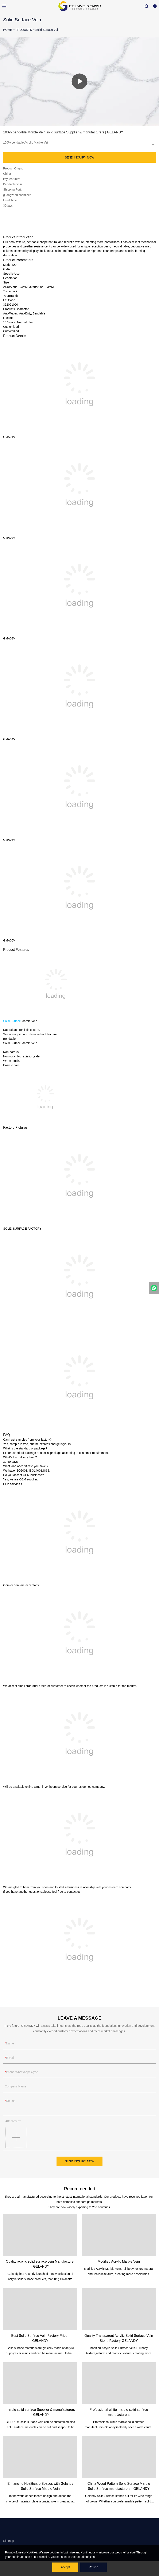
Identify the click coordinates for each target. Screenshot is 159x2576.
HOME (7, 29)
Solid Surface (12, 1021)
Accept (65, 2567)
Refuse (93, 2567)
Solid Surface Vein (47, 29)
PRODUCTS (23, 29)
